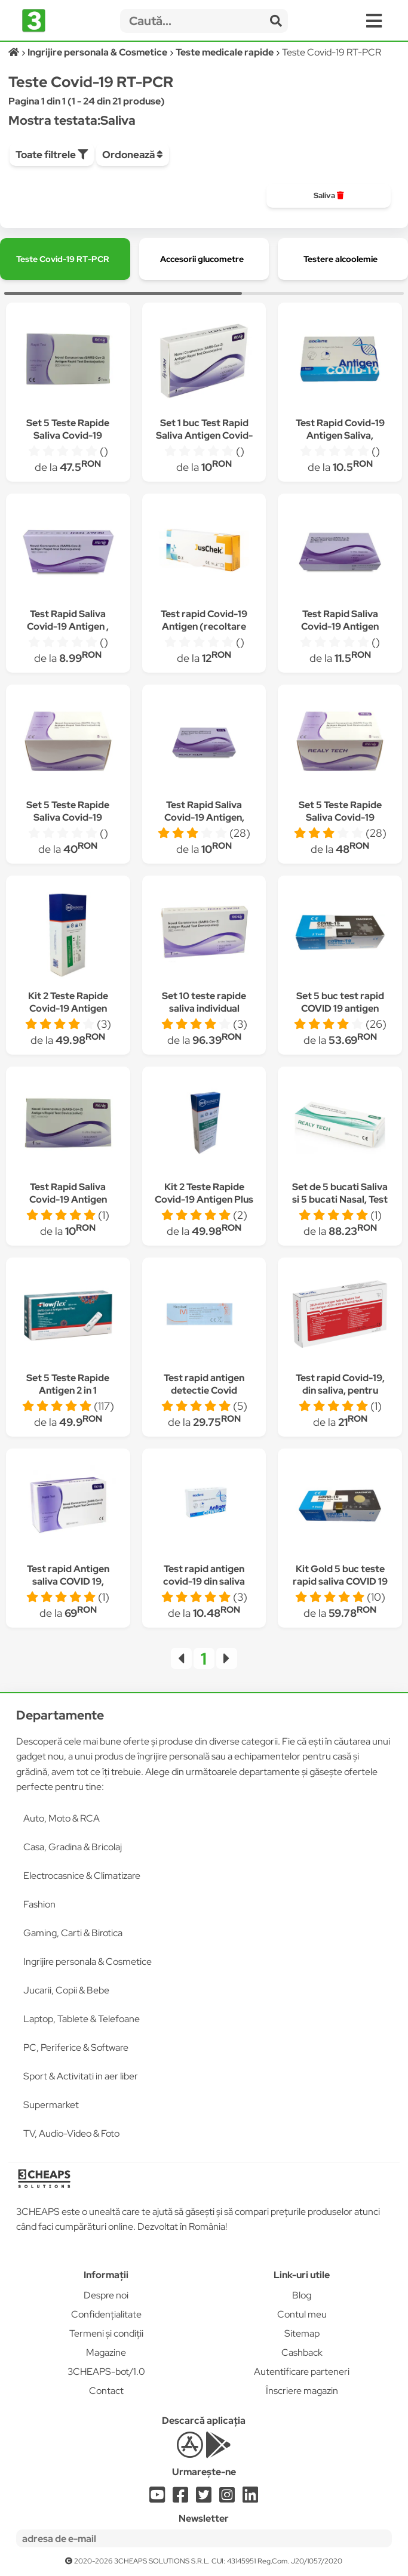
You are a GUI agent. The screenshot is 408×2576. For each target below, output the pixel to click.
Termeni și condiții (106, 2333)
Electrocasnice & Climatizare (81, 1875)
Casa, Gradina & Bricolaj (72, 1847)
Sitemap (302, 2333)
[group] (328, 196)
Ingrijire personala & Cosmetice (87, 1961)
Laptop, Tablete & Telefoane (81, 2019)
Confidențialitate (106, 2314)
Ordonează (132, 154)
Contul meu (302, 2314)
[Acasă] (14, 52)
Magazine (106, 2352)
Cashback (302, 2352)
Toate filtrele (52, 154)
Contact (106, 2390)
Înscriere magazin (302, 2390)
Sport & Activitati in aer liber (80, 2076)
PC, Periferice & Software (75, 2047)
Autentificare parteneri (301, 2371)
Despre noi (106, 2295)
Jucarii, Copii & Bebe (66, 1990)
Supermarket (51, 2105)
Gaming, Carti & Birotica (72, 1933)
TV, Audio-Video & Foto (71, 2133)
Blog (301, 2295)
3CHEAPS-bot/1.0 (106, 2371)
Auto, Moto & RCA (61, 1818)
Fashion (39, 1904)
